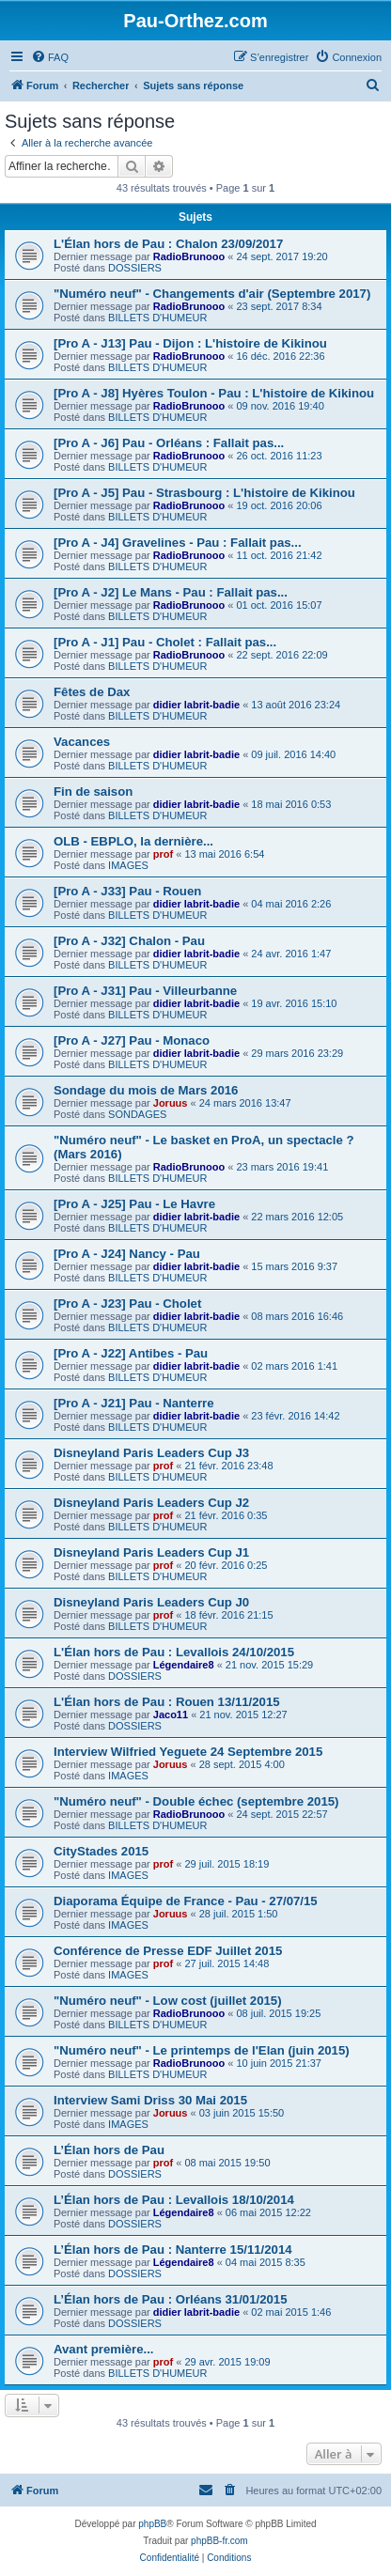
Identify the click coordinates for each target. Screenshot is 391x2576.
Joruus (170, 1103)
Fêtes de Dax (92, 692)
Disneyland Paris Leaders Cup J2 (151, 1503)
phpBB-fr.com (219, 2541)
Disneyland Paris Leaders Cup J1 (151, 1552)
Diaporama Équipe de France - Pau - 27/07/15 (186, 1901)
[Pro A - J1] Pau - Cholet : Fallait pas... (165, 642)
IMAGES (128, 865)
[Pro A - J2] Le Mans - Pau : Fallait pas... (171, 592)
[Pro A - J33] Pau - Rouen (127, 891)
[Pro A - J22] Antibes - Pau (131, 1353)
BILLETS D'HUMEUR (157, 317)
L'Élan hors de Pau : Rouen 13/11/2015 (167, 1702)
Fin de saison (93, 791)
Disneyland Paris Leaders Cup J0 (151, 1602)
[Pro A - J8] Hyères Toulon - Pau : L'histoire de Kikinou (214, 393)
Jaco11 (170, 1714)
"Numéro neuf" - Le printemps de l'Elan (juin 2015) (202, 2050)
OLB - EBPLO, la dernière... (133, 841)
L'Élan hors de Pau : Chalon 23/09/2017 (168, 244)
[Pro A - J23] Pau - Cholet (127, 1303)
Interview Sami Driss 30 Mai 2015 (150, 2100)
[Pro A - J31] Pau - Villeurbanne (145, 991)
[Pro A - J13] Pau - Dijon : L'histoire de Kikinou (190, 343)
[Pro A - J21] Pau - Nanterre (134, 1403)
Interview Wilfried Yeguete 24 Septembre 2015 (188, 1752)
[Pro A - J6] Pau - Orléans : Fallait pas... (169, 443)
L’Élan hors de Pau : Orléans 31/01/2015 (170, 2299)
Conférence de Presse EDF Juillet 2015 (168, 1951)
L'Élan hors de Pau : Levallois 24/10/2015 (174, 1652)
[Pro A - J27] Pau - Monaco (132, 1040)
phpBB (152, 2524)
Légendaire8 (183, 1664)
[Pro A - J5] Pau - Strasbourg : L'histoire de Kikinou (204, 493)
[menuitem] (50, 57)
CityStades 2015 (101, 1851)
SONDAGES (137, 1114)
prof (163, 854)
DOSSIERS (135, 267)
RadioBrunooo (189, 256)
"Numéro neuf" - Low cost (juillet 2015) (168, 2001)
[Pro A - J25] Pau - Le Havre (134, 1204)
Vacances (82, 742)
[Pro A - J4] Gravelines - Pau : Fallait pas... (178, 542)
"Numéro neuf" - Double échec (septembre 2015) (196, 1801)
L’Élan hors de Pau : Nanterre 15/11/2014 (173, 2249)
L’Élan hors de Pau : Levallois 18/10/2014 (174, 2200)
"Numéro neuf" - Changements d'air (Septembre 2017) (212, 294)
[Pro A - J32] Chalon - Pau (129, 941)
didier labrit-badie (196, 704)
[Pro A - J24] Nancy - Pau (127, 1254)
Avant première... (104, 2349)
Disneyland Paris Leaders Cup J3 (151, 1453)
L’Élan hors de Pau (109, 2150)
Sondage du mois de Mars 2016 (146, 1090)
